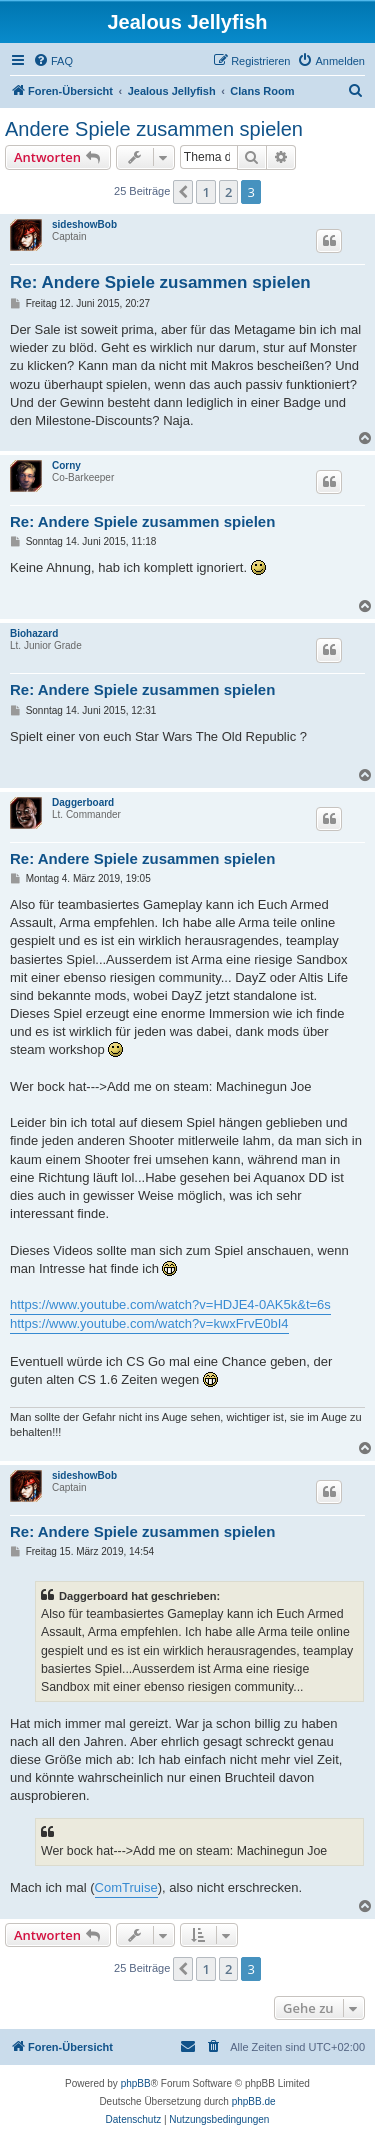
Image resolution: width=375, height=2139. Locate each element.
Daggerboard (83, 802)
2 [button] (228, 192)
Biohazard (34, 633)
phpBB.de (254, 2101)
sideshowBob (84, 224)
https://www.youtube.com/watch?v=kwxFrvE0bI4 (149, 1323)
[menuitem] (53, 61)
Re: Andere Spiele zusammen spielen (160, 282)
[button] (183, 192)
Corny (66, 465)
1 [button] (205, 192)
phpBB (136, 2083)
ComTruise (126, 1887)
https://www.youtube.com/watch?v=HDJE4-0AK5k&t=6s (170, 1304)
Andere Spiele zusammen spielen (154, 129)
